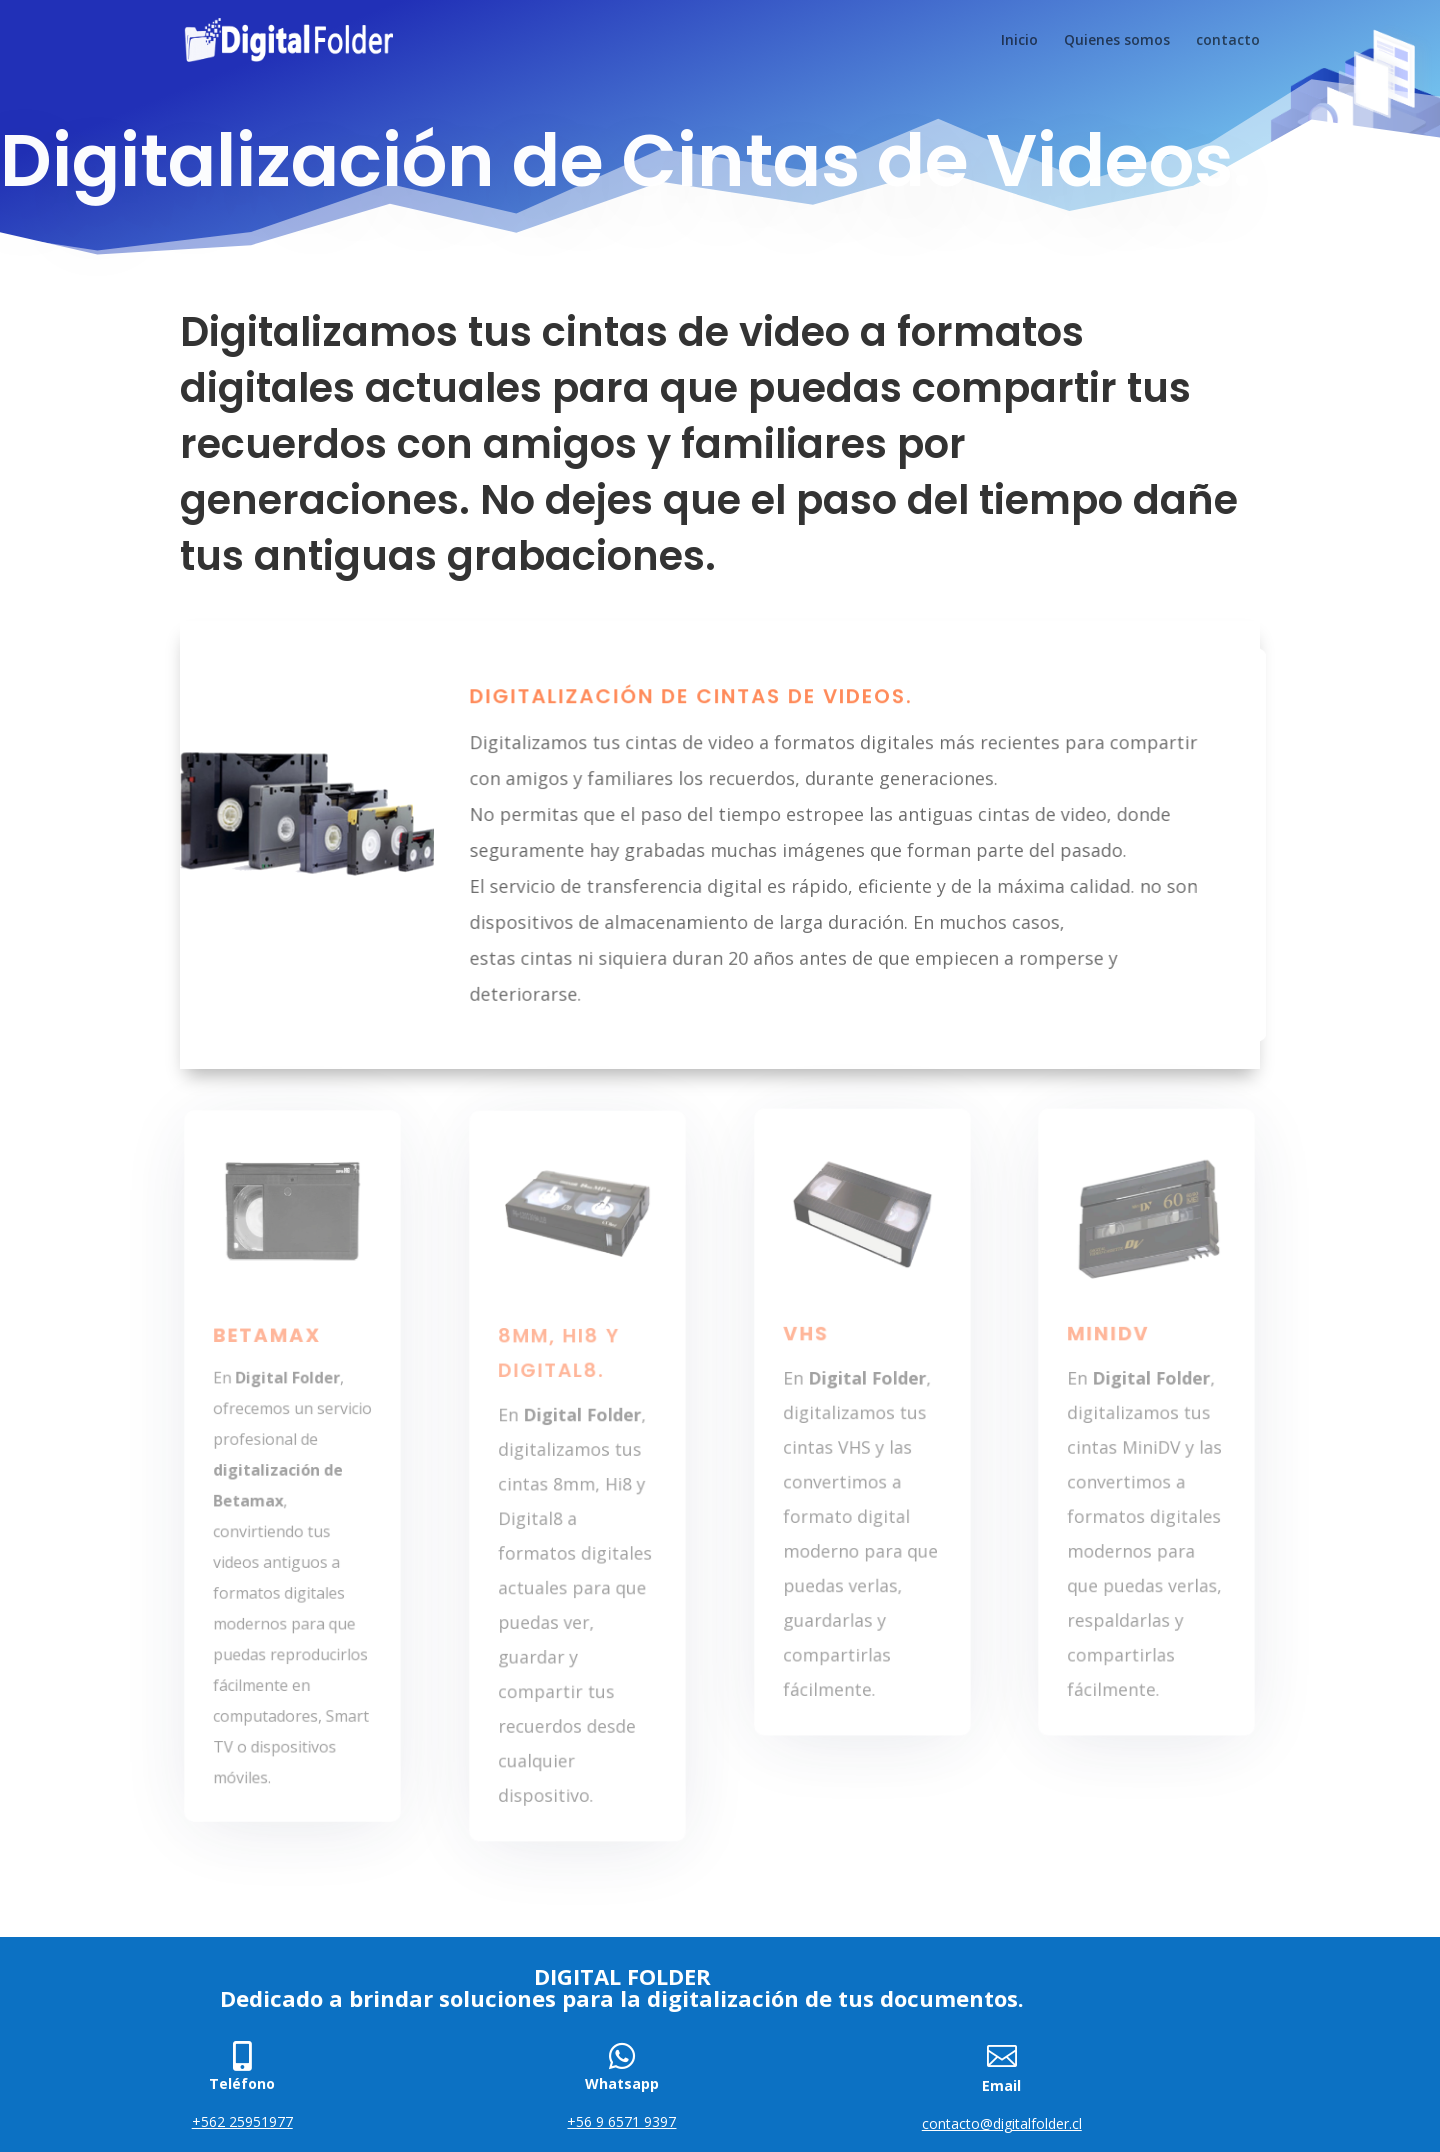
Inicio (1019, 41)
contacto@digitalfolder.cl (1002, 2123)
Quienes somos (1117, 41)
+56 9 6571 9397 (621, 2121)
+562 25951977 (242, 2121)
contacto (1228, 41)
